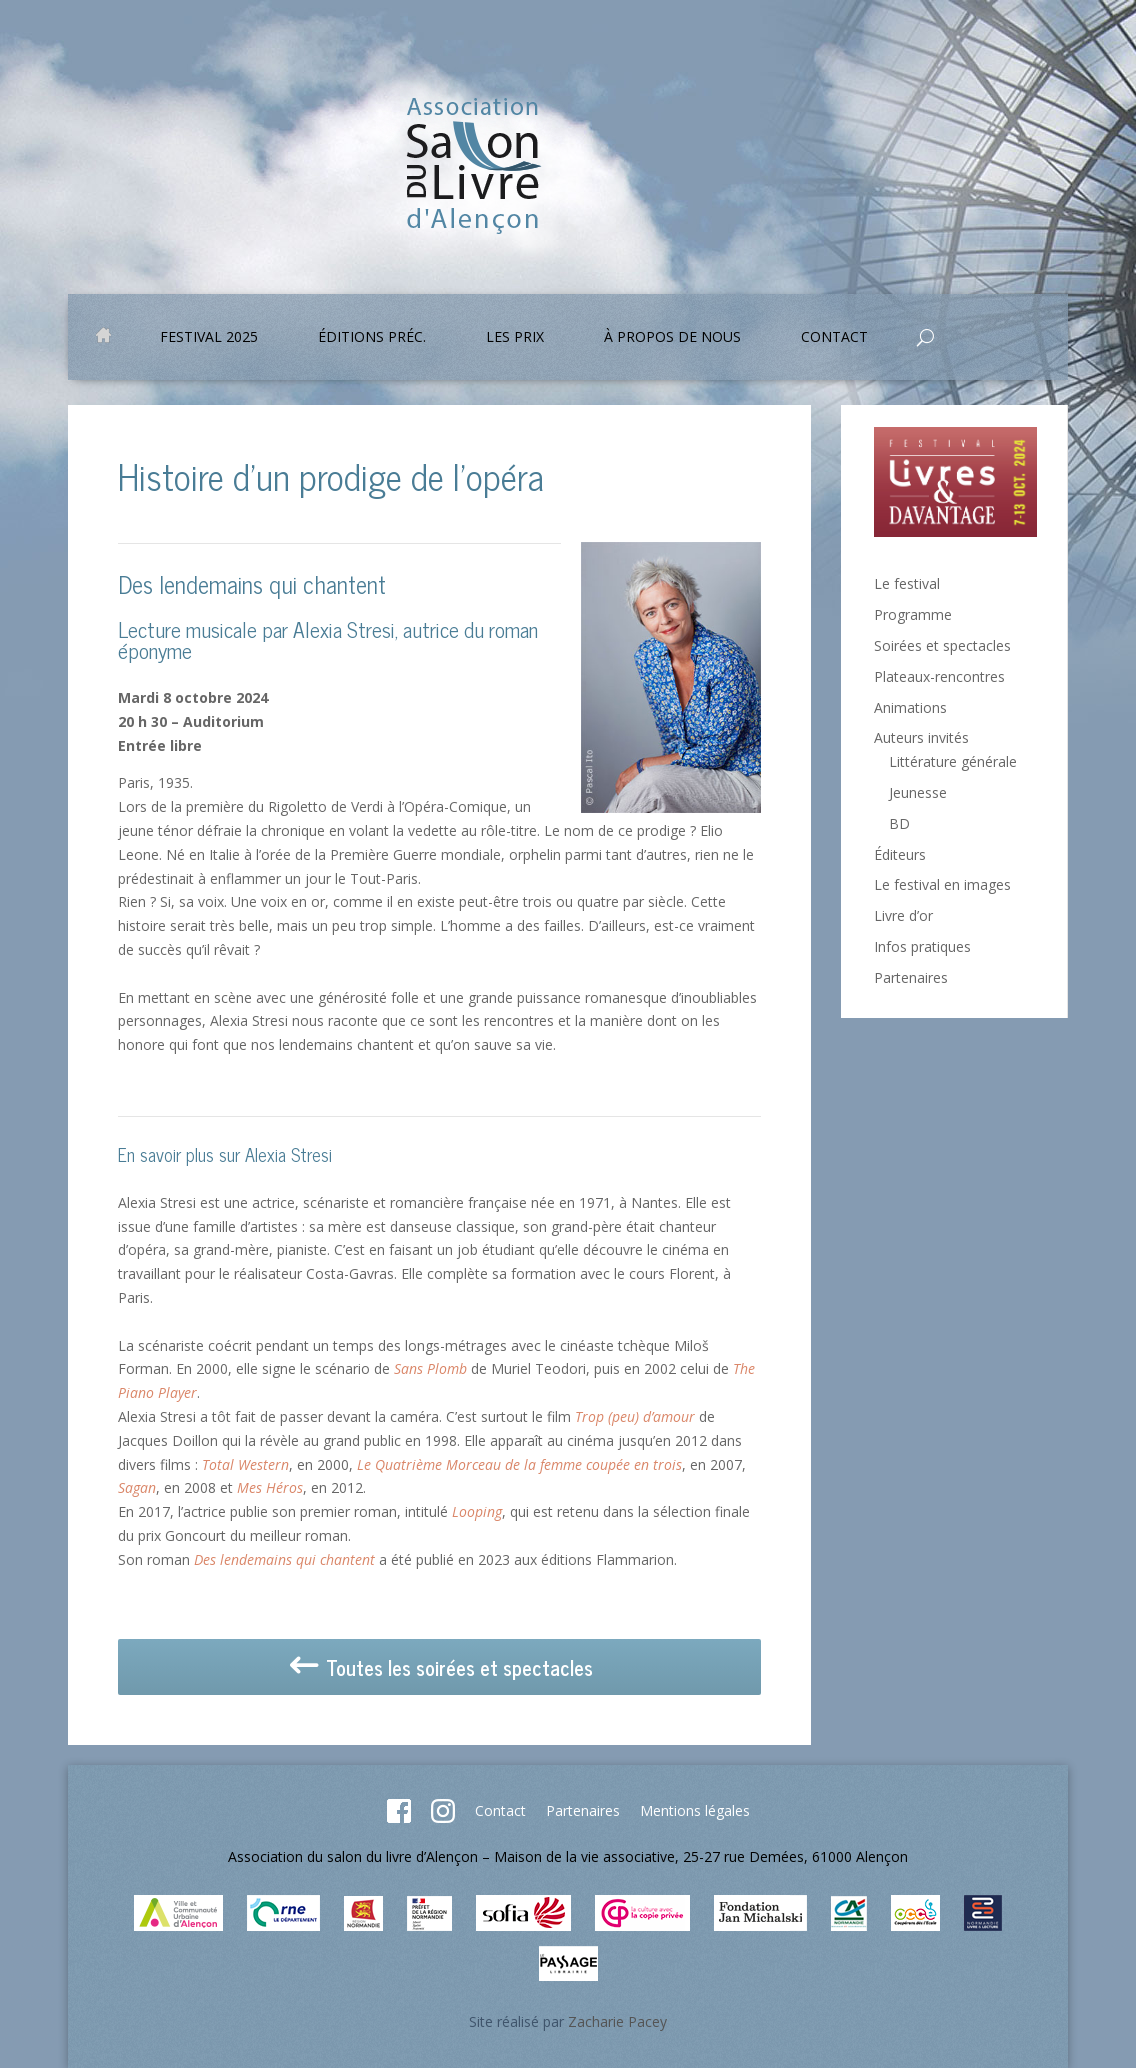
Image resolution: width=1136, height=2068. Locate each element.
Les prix (515, 338)
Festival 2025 (209, 338)
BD (899, 823)
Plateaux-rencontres (939, 676)
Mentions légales (695, 1810)
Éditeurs (900, 854)
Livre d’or (903, 915)
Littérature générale (953, 761)
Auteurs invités (921, 737)
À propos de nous (672, 338)
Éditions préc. (372, 338)
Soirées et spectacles (942, 645)
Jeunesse (918, 792)
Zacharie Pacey (617, 2021)
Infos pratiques (922, 946)
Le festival (907, 583)
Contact (834, 338)
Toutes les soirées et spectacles (439, 1668)
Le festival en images (942, 884)
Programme (913, 614)
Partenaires (911, 977)
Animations (910, 707)
